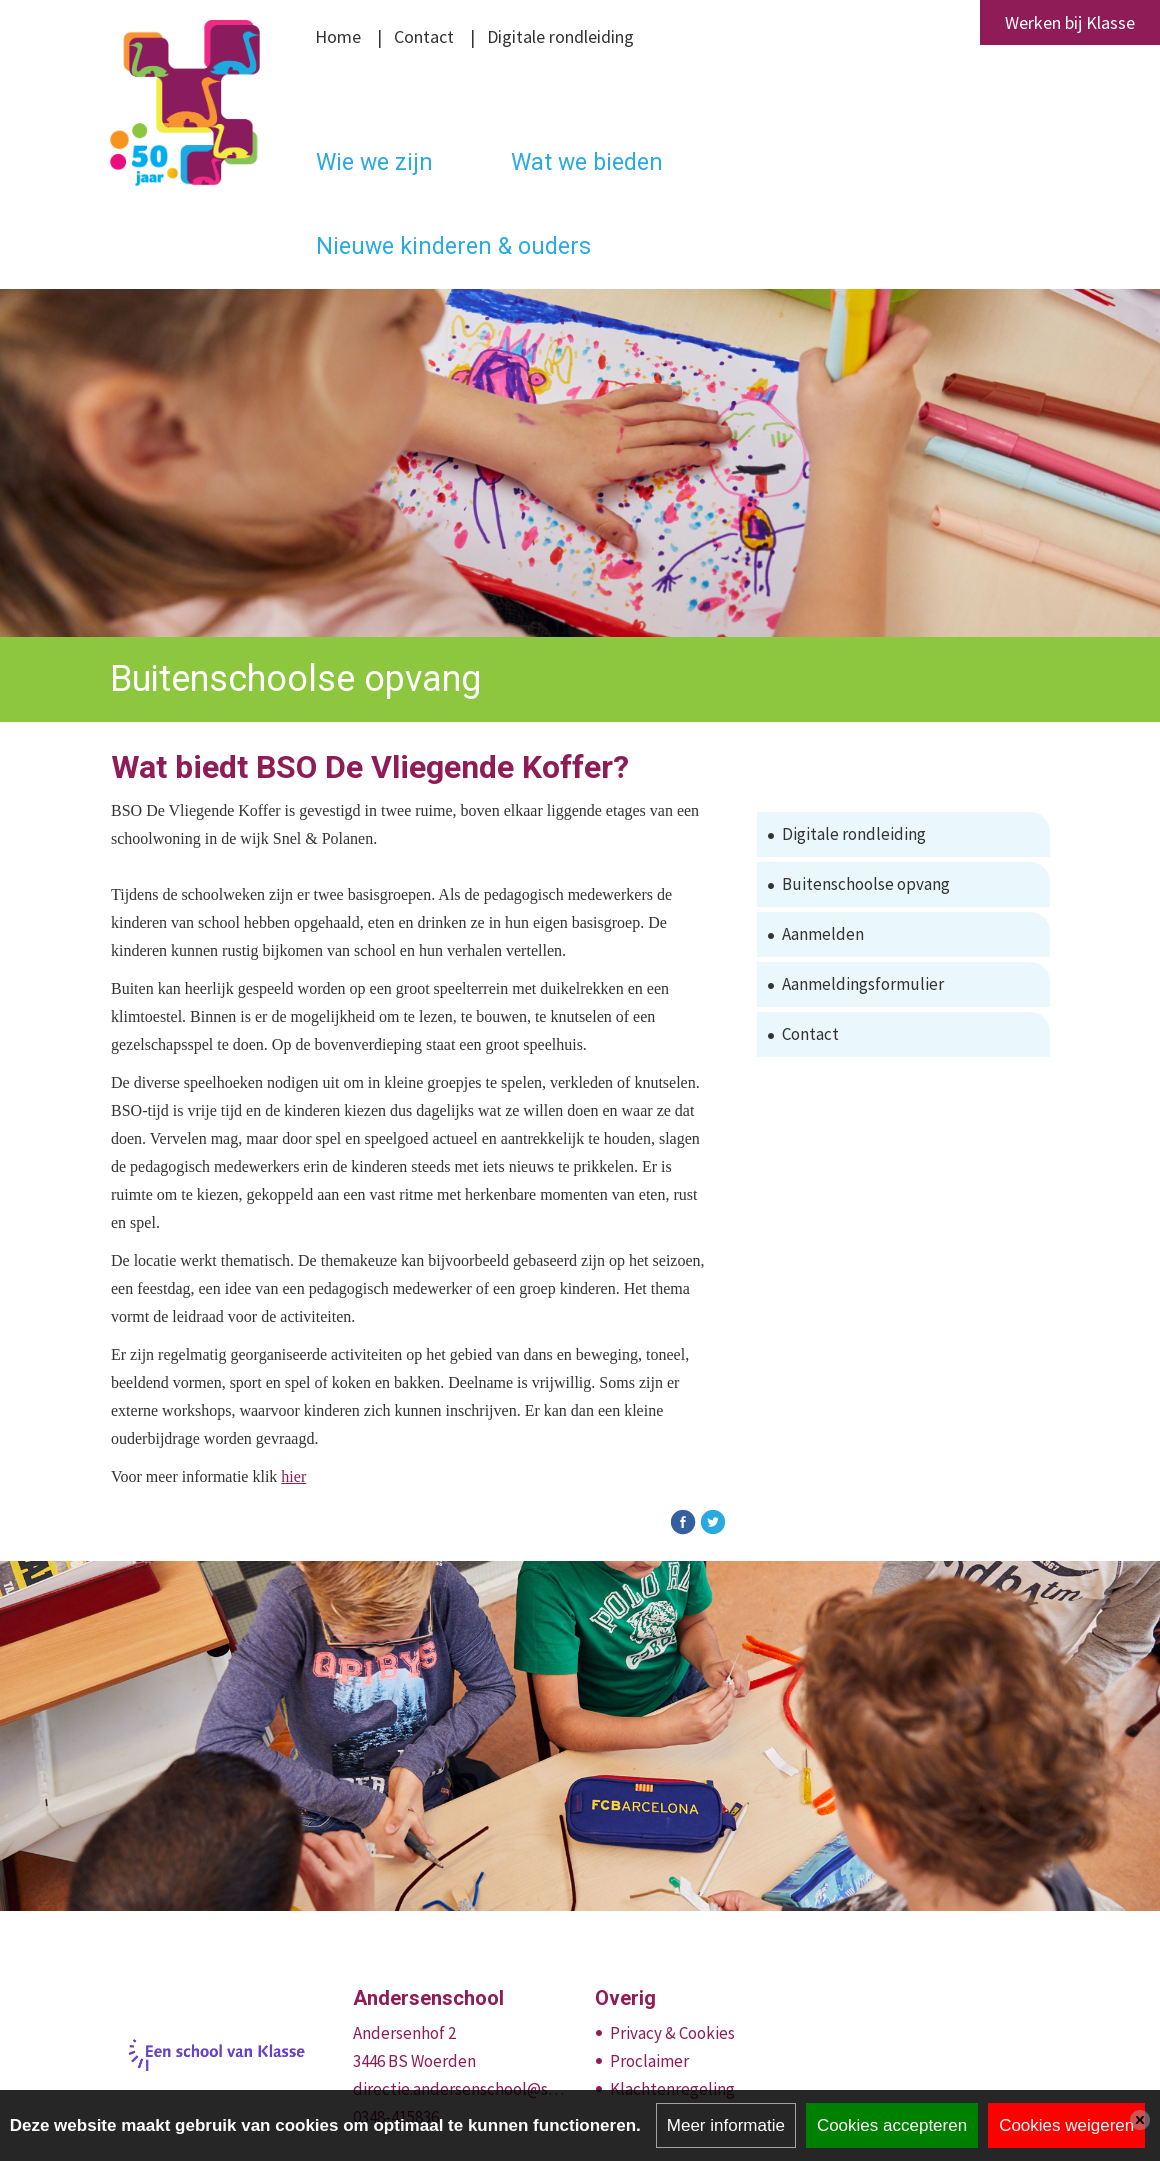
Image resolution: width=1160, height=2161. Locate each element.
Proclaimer (649, 2061)
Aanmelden (823, 934)
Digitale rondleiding (560, 36)
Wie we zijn (374, 162)
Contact (424, 36)
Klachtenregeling (672, 2089)
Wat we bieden (587, 162)
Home (338, 36)
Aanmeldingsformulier (863, 984)
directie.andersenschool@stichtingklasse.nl (459, 2089)
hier (293, 1476)
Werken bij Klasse (1070, 22)
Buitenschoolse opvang (866, 884)
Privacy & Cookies (672, 2033)
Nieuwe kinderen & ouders (453, 246)
